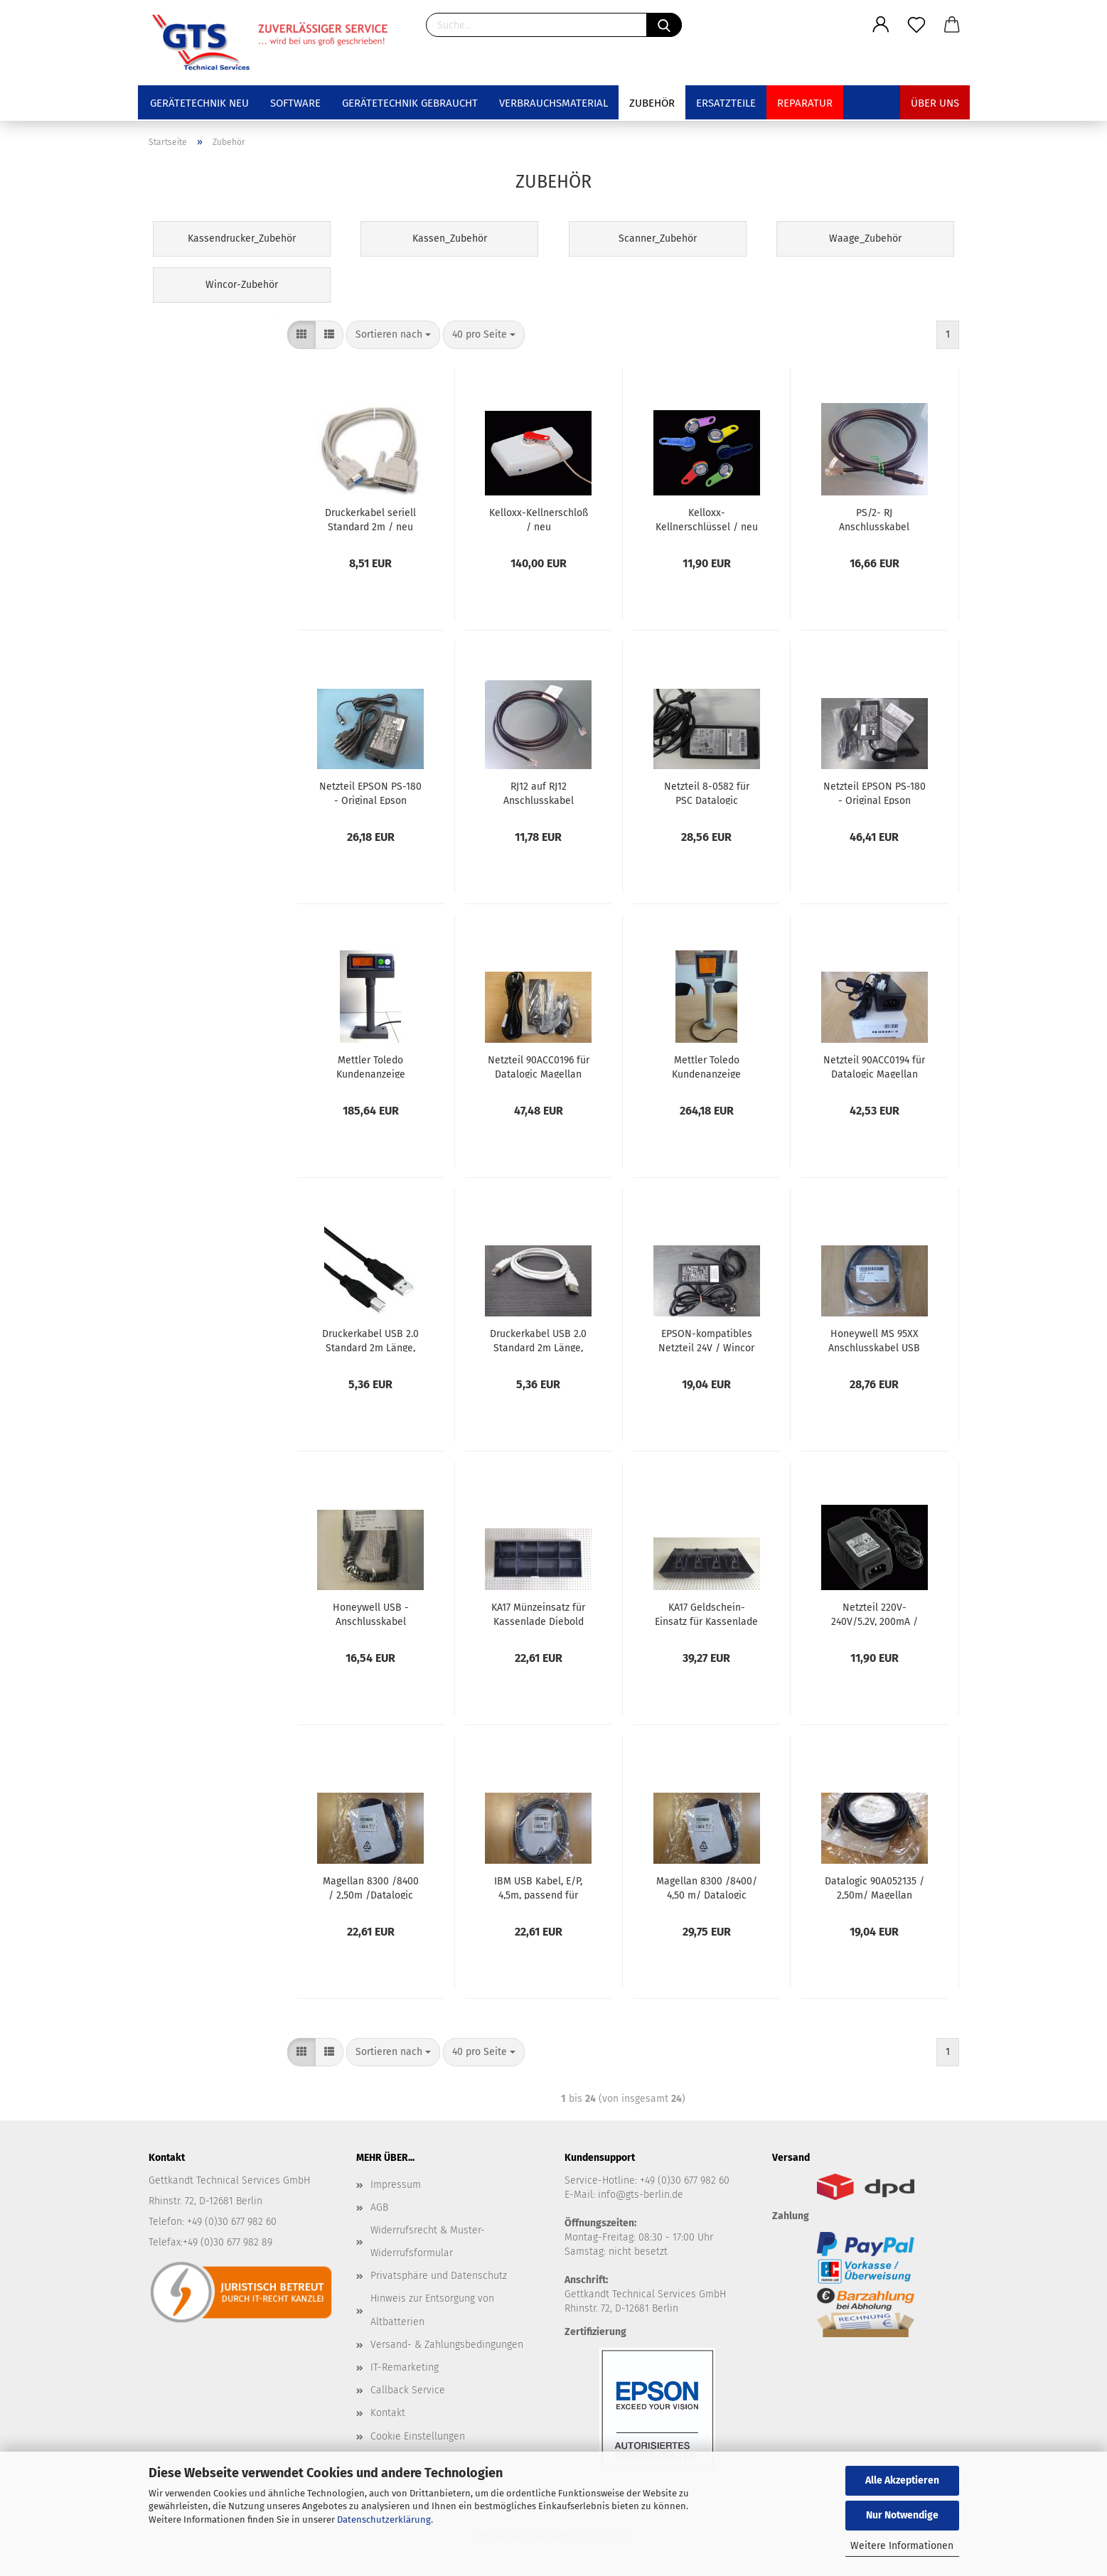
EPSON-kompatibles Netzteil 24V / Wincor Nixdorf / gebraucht (706, 1340)
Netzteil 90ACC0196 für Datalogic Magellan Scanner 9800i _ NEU (538, 1066)
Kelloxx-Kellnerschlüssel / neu (707, 519)
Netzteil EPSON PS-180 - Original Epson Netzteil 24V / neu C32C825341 (874, 792)
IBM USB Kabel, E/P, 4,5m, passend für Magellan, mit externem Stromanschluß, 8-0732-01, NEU (538, 1887)
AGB (379, 2207)
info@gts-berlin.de (640, 2195)
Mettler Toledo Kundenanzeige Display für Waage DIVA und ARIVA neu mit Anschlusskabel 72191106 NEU (370, 1066)
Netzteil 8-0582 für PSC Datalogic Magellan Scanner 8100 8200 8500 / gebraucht (706, 792)
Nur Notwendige (902, 2515)
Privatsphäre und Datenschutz (438, 2276)
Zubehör (652, 103)
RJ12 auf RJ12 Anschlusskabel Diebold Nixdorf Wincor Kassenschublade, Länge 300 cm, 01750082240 (538, 792)
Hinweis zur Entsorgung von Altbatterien (432, 2309)
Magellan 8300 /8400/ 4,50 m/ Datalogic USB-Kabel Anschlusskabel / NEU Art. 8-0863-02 (706, 1887)
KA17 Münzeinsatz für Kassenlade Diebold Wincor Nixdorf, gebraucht (538, 1613)
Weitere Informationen (901, 2546)
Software (295, 103)
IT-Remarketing (404, 2367)
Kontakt (387, 2413)
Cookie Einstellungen (417, 2436)
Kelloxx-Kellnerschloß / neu (538, 519)
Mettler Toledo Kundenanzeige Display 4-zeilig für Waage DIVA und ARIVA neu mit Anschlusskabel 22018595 (707, 1066)
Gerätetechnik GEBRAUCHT (410, 103)
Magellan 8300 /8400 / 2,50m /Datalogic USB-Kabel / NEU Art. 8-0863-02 (371, 1887)
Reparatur (805, 103)
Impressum (395, 2185)
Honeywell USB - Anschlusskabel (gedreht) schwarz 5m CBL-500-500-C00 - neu (370, 1613)
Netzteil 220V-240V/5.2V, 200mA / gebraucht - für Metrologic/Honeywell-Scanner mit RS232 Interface (874, 1613)
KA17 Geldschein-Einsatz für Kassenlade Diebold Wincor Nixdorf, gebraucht (706, 1613)
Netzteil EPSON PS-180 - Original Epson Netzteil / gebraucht (370, 792)
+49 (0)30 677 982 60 (684, 2180)
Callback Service (407, 2390)
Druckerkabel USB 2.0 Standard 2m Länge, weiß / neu (538, 1340)
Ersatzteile (726, 103)
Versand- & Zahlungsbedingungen (446, 2345)
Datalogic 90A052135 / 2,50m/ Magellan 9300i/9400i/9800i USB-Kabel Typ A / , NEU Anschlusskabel (874, 1887)
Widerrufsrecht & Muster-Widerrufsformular (427, 2241)
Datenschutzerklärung (384, 2519)
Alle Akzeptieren (902, 2480)
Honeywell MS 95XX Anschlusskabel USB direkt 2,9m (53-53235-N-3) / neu (874, 1340)
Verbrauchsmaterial (553, 103)
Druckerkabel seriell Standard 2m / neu (370, 519)
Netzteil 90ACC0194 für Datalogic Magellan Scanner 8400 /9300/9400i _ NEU (874, 1066)
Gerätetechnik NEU (199, 103)
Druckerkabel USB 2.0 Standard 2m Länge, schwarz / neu (370, 1340)
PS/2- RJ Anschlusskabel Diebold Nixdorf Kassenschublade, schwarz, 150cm (874, 519)
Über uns (935, 103)
